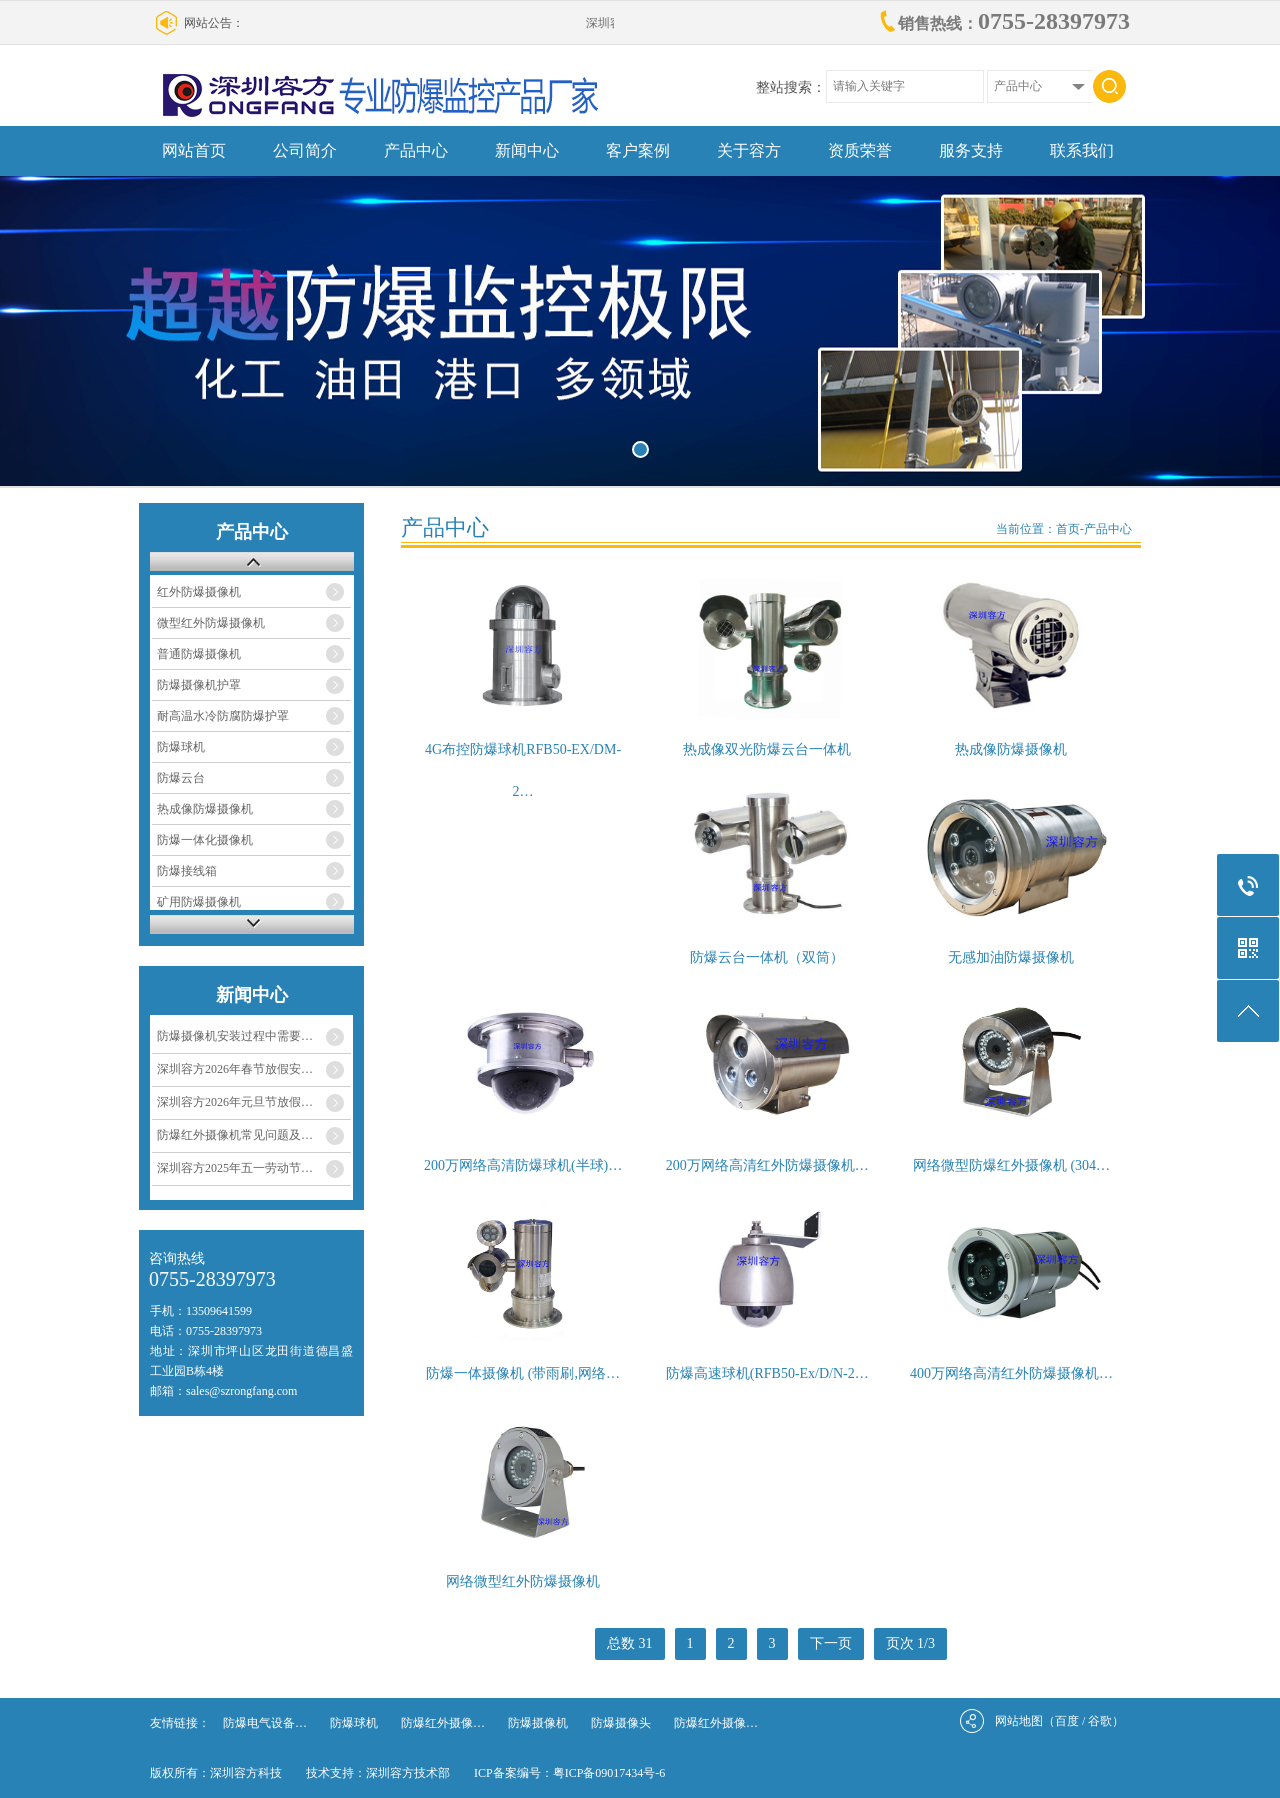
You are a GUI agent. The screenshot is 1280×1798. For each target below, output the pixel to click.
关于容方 (749, 150)
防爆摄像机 (538, 1723)
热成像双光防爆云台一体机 (767, 749)
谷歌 (1100, 1721)
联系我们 (1082, 150)
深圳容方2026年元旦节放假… (235, 1102)
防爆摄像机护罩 (199, 685)
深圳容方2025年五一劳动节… (235, 1168)
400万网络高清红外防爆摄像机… (1011, 1373)
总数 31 (630, 1643)
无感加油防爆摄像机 (1011, 957)
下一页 (831, 1643)
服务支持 (971, 150)
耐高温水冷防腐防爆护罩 (223, 716)
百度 (1067, 1721)
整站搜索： (791, 87)
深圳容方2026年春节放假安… (235, 1069)
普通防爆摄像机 (199, 654)
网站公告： (214, 23)
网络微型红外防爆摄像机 (523, 1581)
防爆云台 (181, 778)
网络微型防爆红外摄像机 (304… (1011, 1165)
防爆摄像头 (621, 1723)
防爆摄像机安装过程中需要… (235, 1036)
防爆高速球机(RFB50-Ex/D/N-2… (767, 1373)
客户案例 (638, 150)
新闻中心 (527, 150)
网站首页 (194, 150)
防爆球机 (181, 747)
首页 (1068, 529)
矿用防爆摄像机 (199, 902)
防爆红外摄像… (443, 1723)
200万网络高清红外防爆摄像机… (767, 1165)
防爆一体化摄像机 (205, 840)
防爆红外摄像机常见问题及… (235, 1135)
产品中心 (416, 150)
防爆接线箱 (187, 871)
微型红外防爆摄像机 (211, 623)
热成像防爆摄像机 (205, 809)
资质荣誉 (860, 150)
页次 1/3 (910, 1643)
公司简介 (305, 150)
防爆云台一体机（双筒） (767, 957)
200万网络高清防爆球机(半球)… (523, 1165)
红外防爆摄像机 (199, 592)
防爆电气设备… (265, 1723)
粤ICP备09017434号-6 (609, 1773)
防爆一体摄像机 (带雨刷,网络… (523, 1373)
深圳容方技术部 (408, 1773)
